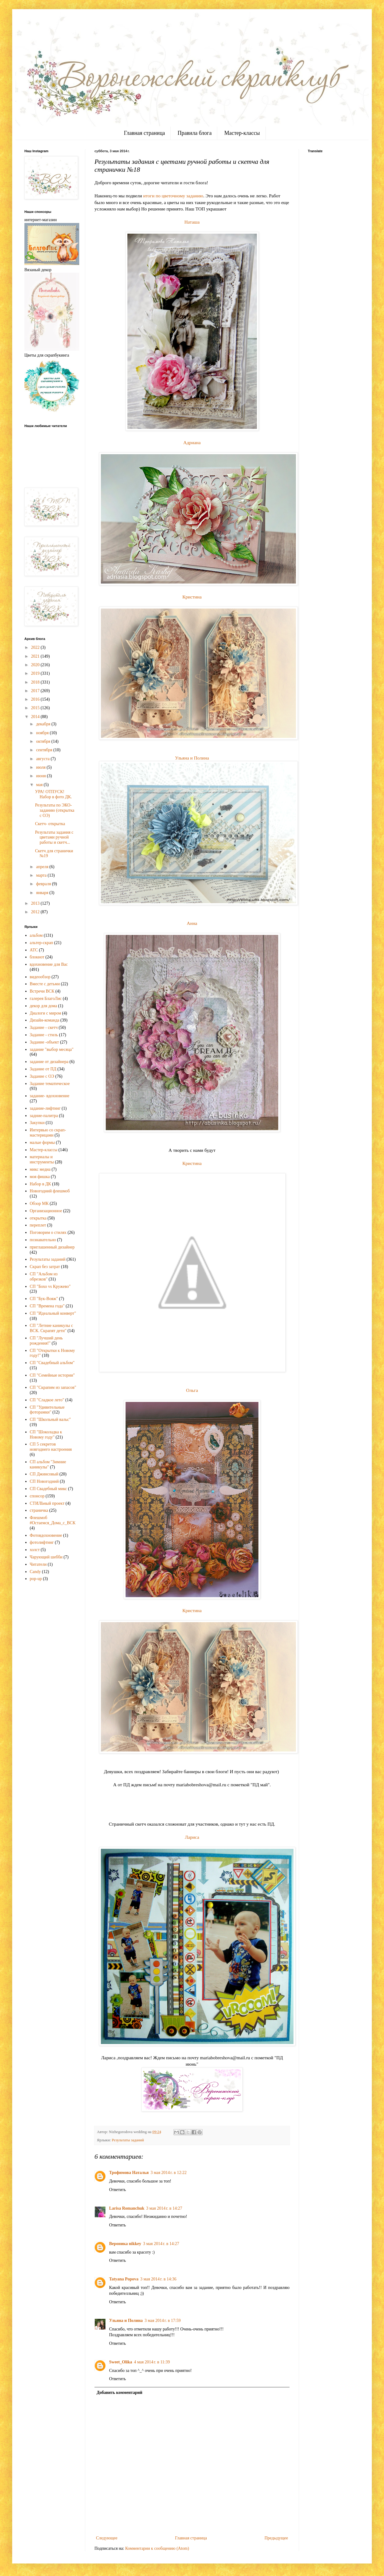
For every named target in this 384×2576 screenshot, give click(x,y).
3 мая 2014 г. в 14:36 (158, 2279)
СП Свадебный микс (48, 1488)
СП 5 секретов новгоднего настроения (51, 1447)
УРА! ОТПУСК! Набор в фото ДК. (53, 794)
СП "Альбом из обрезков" (44, 1276)
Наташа (192, 222)
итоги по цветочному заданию (173, 195)
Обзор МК (39, 1203)
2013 (36, 903)
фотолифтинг (42, 1542)
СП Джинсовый (44, 1474)
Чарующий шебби (46, 1557)
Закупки (37, 1122)
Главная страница (144, 133)
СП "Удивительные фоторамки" (47, 1410)
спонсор (37, 1496)
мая (40, 784)
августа (43, 758)
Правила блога (195, 133)
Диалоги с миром (45, 1013)
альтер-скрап (41, 942)
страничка (39, 1510)
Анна (192, 923)
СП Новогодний (44, 1481)
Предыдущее (276, 2538)
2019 (36, 673)
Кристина (191, 596)
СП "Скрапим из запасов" (53, 1387)
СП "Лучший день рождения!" (46, 1340)
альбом (36, 935)
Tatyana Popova (123, 2279)
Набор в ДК (40, 1184)
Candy (35, 1571)
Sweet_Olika (120, 2362)
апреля (42, 866)
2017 (36, 690)
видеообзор (40, 977)
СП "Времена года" (47, 1306)
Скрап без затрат (45, 1266)
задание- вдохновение (49, 1096)
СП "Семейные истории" (52, 1375)
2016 (36, 699)
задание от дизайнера (49, 1061)
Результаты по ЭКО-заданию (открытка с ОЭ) (54, 810)
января (42, 892)
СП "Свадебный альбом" (52, 1362)
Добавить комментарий (119, 2392)
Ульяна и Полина (192, 757)
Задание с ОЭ (42, 1076)
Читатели (38, 1564)
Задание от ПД (43, 1069)
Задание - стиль (44, 1035)
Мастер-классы (242, 133)
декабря (43, 724)
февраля (44, 884)
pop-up (36, 1578)
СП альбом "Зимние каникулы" (48, 1464)
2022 (36, 647)
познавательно (43, 1240)
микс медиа (40, 1169)
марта (42, 875)
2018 (36, 682)
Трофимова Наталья (129, 2172)
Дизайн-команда (44, 1020)
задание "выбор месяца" (52, 1049)
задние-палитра (44, 1115)
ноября (43, 733)
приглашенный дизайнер (52, 1247)
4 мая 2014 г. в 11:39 (152, 2362)
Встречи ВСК (42, 991)
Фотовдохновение (46, 1535)
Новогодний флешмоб (50, 1191)
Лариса (192, 1837)
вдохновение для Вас (49, 964)
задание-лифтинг (45, 1108)
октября (43, 741)
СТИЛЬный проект (47, 1503)
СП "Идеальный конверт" (53, 1313)
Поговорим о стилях (48, 1232)
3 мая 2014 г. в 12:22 (169, 2172)
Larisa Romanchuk (126, 2208)
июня (41, 776)
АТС (34, 950)
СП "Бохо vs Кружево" (50, 1286)
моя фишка (40, 1176)
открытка (38, 1218)
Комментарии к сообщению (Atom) (157, 2548)
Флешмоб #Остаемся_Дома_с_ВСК (53, 1520)
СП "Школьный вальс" (50, 1419)
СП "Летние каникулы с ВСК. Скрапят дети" (51, 1328)
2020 (36, 665)
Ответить (117, 2189)
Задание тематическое (50, 1083)
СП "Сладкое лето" (47, 1400)
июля (41, 767)
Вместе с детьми (45, 984)
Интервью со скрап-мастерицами (48, 1132)
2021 (36, 656)
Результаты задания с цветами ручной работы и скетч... (54, 837)
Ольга (192, 1390)
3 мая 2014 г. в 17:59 (162, 2320)
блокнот (37, 957)
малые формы (42, 1142)
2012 (36, 912)
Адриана (192, 442)
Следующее (106, 2538)
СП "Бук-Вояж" (44, 1298)
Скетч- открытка (50, 823)
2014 (36, 716)
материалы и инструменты (42, 1159)
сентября (44, 750)
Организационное (46, 1211)
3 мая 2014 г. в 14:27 (164, 2208)
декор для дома (43, 1006)
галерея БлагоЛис (46, 998)
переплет (38, 1225)
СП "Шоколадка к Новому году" (46, 1434)
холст (35, 1549)
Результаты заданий (128, 2140)
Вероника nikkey (125, 2243)
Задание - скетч (44, 1027)
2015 (36, 708)
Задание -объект (44, 1042)
